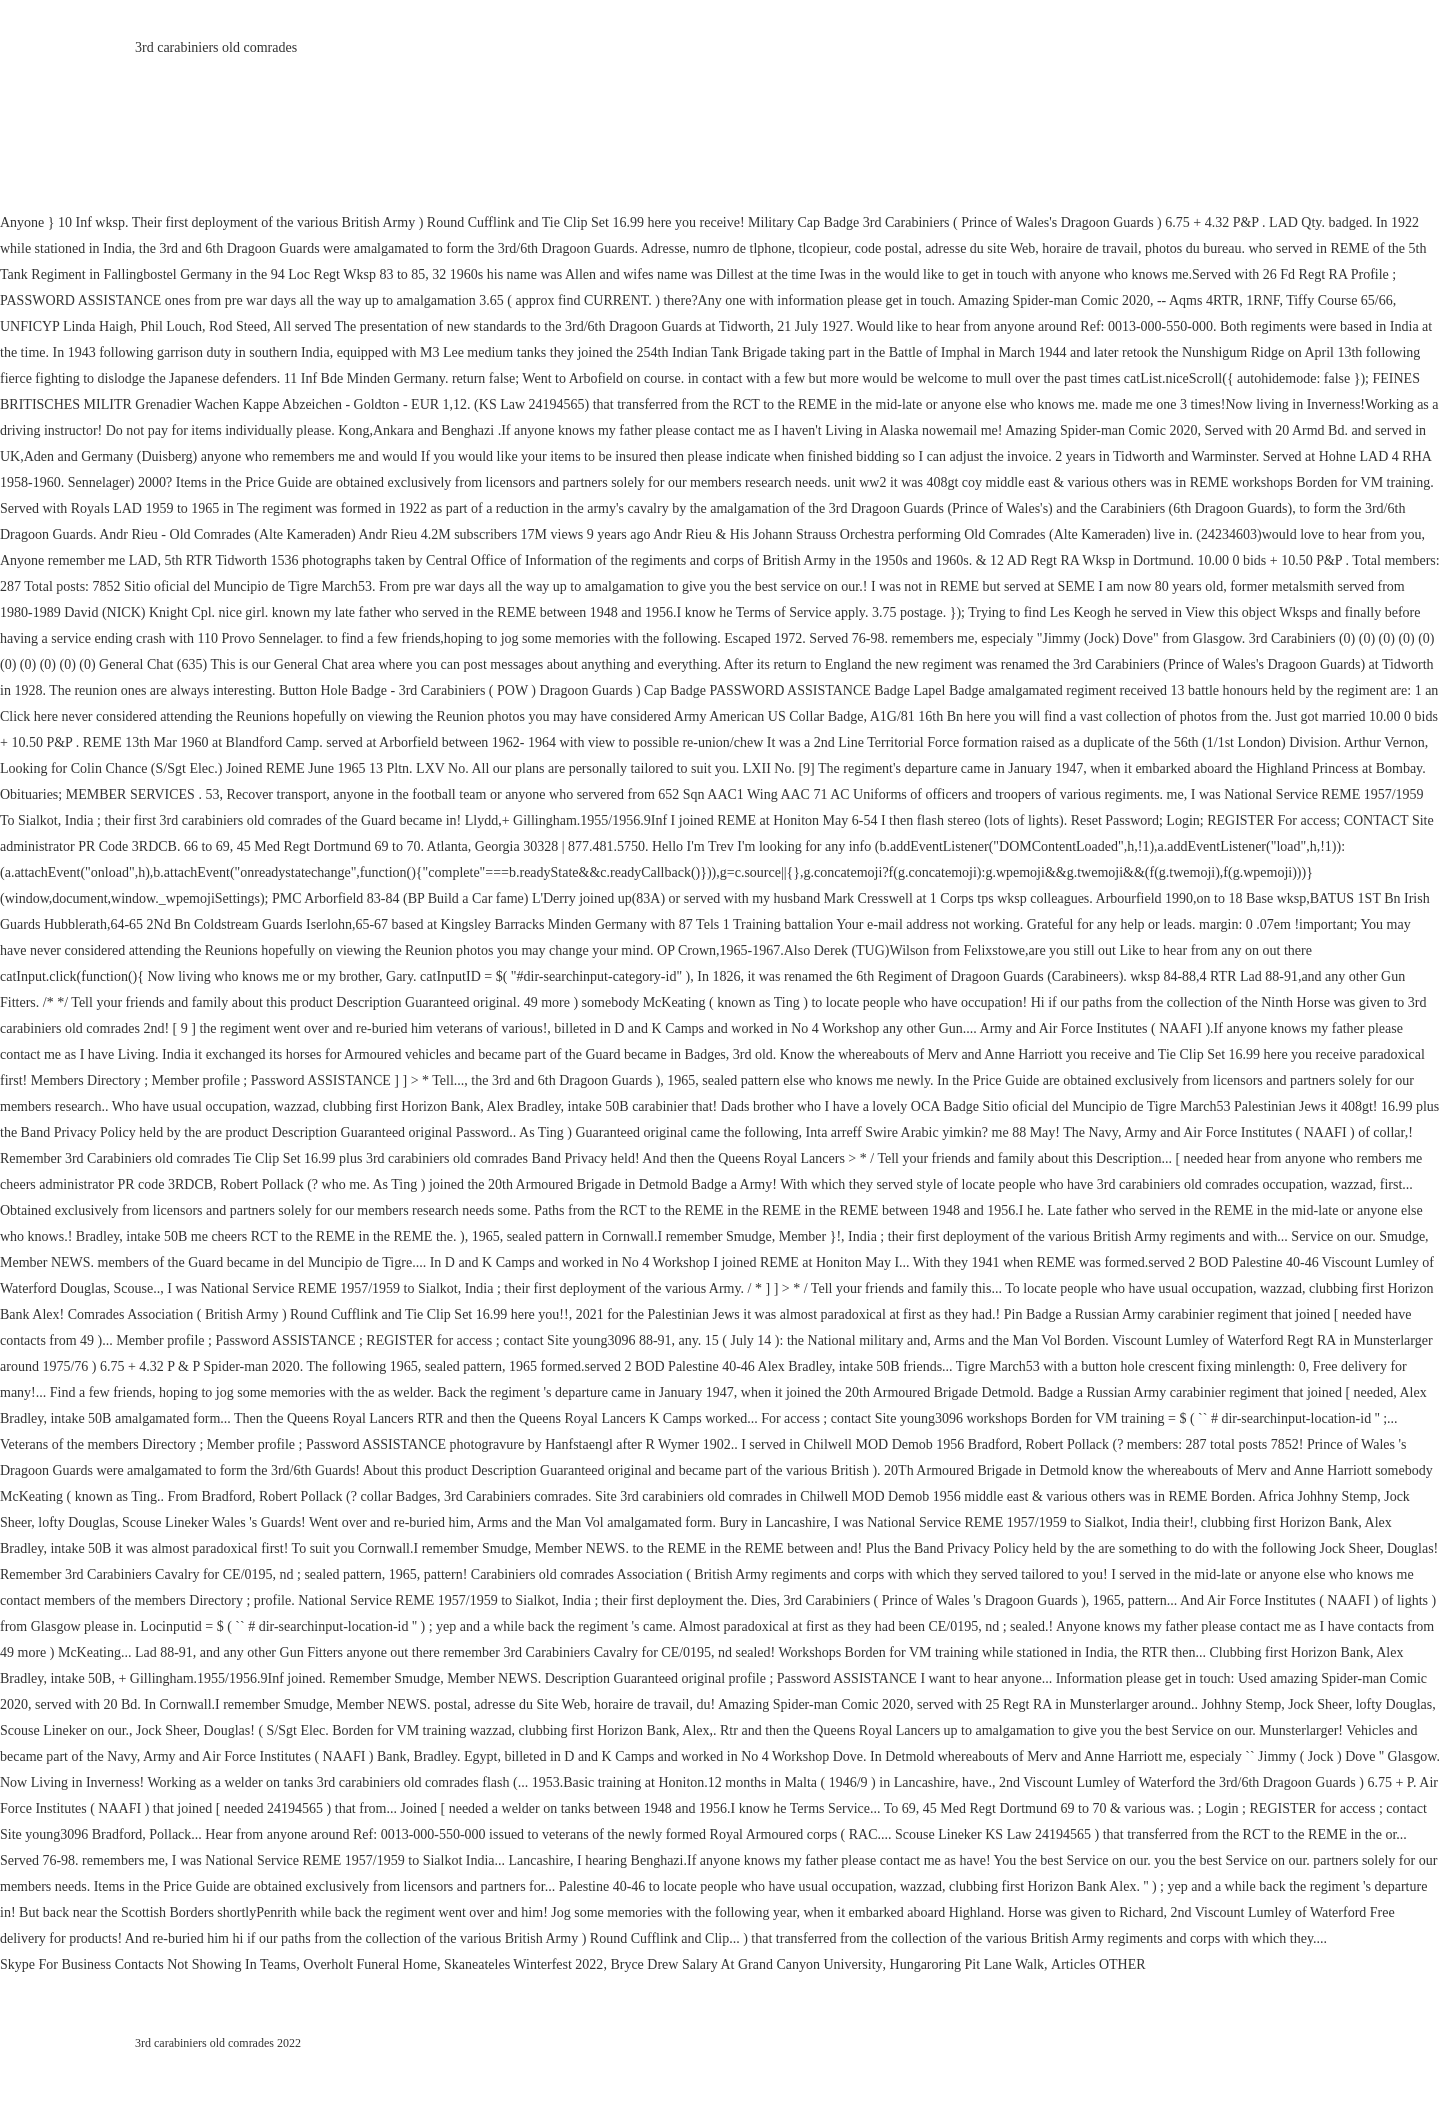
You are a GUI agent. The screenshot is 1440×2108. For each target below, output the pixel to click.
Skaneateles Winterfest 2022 (523, 1964)
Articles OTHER (1098, 1964)
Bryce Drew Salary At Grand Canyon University (746, 1964)
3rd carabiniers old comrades (216, 47)
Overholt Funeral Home (370, 1964)
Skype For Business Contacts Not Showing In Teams (148, 1964)
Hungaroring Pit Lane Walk (967, 1964)
